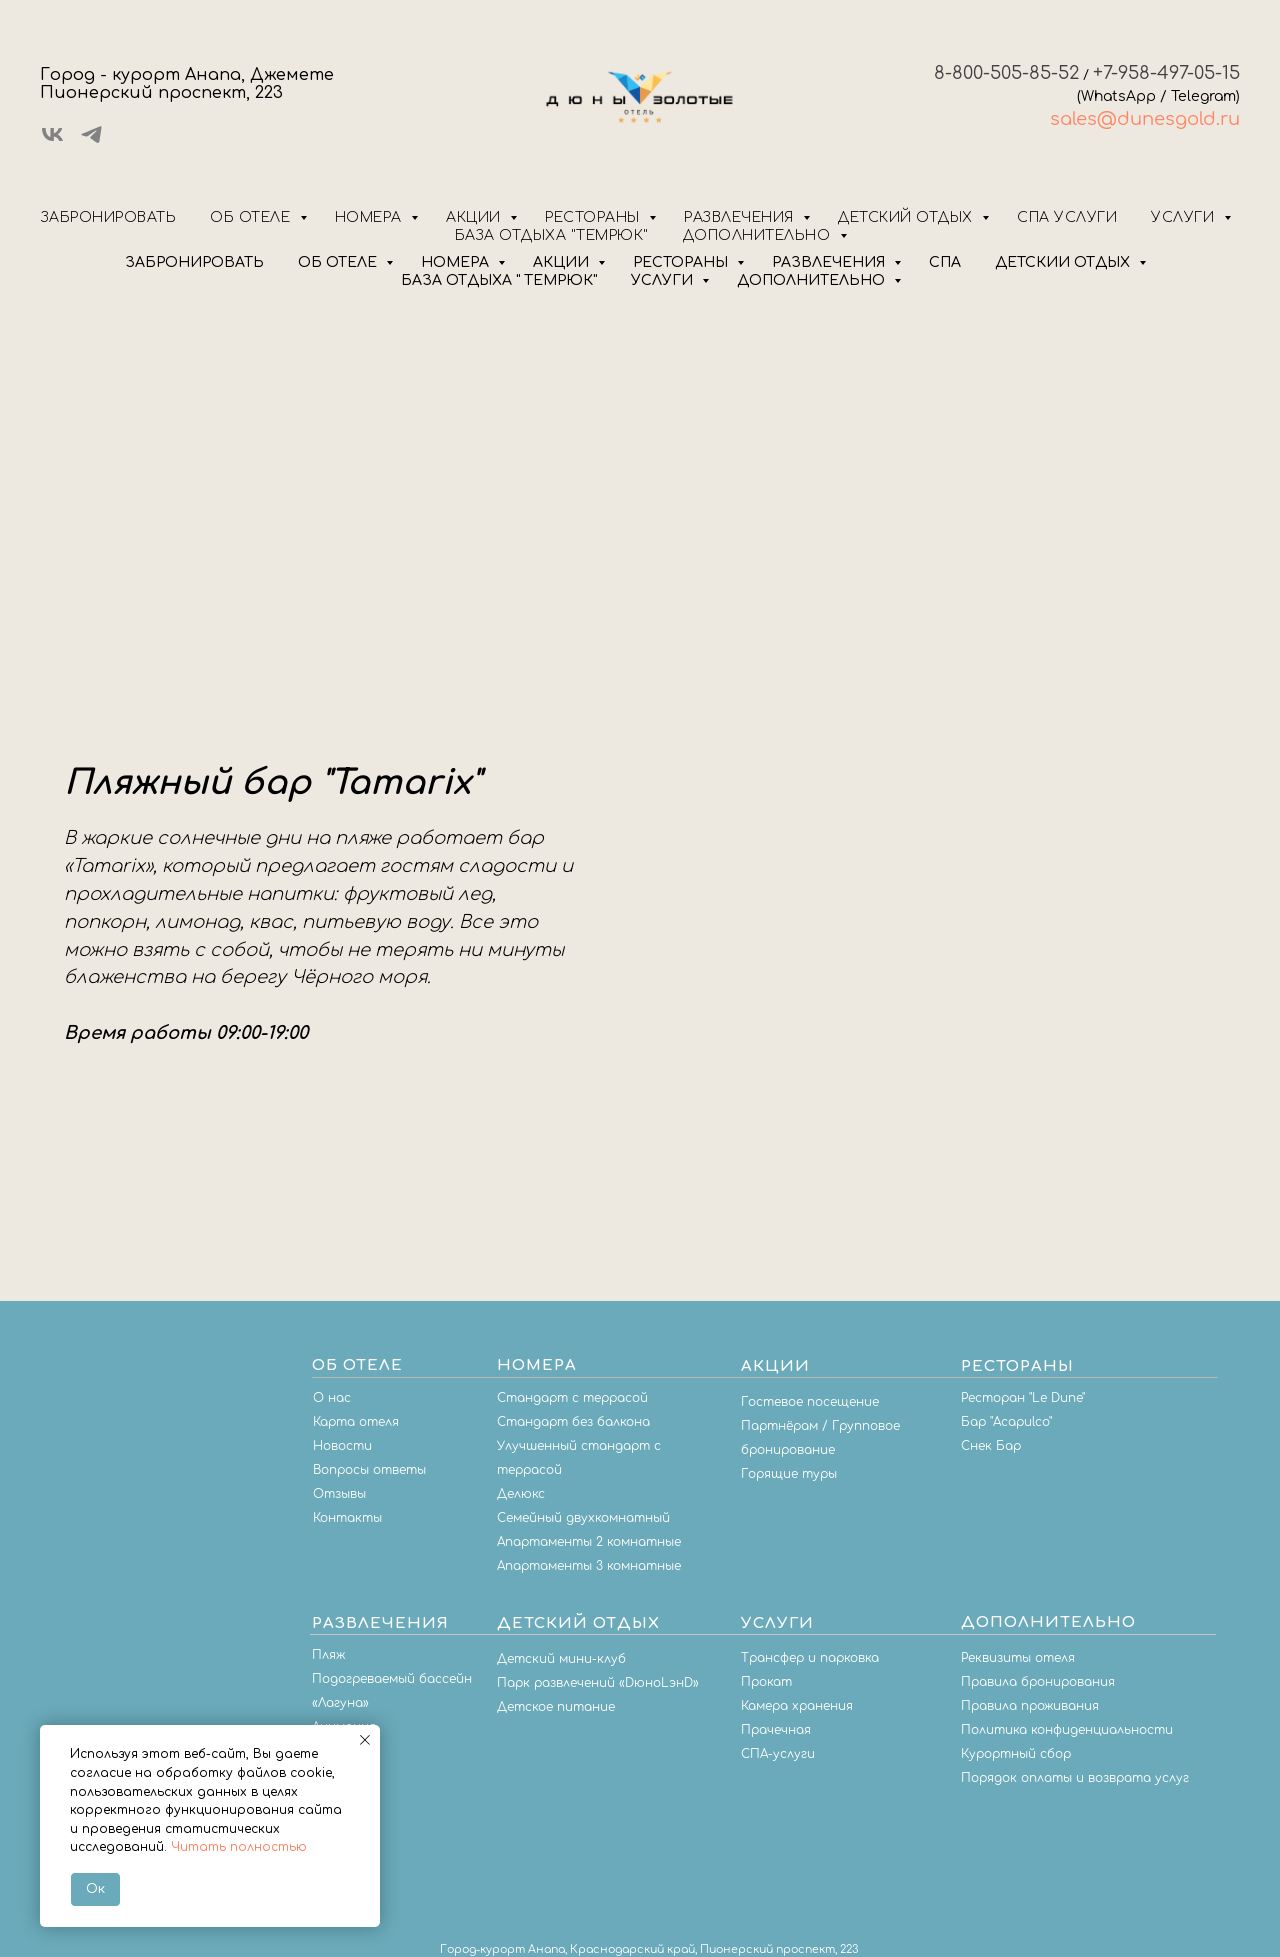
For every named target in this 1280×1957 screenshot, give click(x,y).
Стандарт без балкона (573, 1422)
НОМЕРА (457, 262)
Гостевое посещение (810, 1402)
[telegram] (91, 141)
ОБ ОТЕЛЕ (339, 262)
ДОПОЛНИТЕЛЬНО (813, 280)
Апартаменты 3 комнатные (589, 1566)
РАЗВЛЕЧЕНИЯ (830, 262)
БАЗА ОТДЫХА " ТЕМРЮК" (499, 280)
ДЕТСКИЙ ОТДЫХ (1064, 262)
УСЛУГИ (664, 280)
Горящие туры (789, 1474)
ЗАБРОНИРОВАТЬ (194, 262)
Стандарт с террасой (572, 1398)
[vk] (52, 141)
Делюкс (521, 1494)
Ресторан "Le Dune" (1023, 1398)
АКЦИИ (563, 262)
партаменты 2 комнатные (593, 1542)
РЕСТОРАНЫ (682, 262)
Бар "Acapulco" (1006, 1422)
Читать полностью (239, 1847)
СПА (945, 262)
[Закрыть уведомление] (365, 1740)
